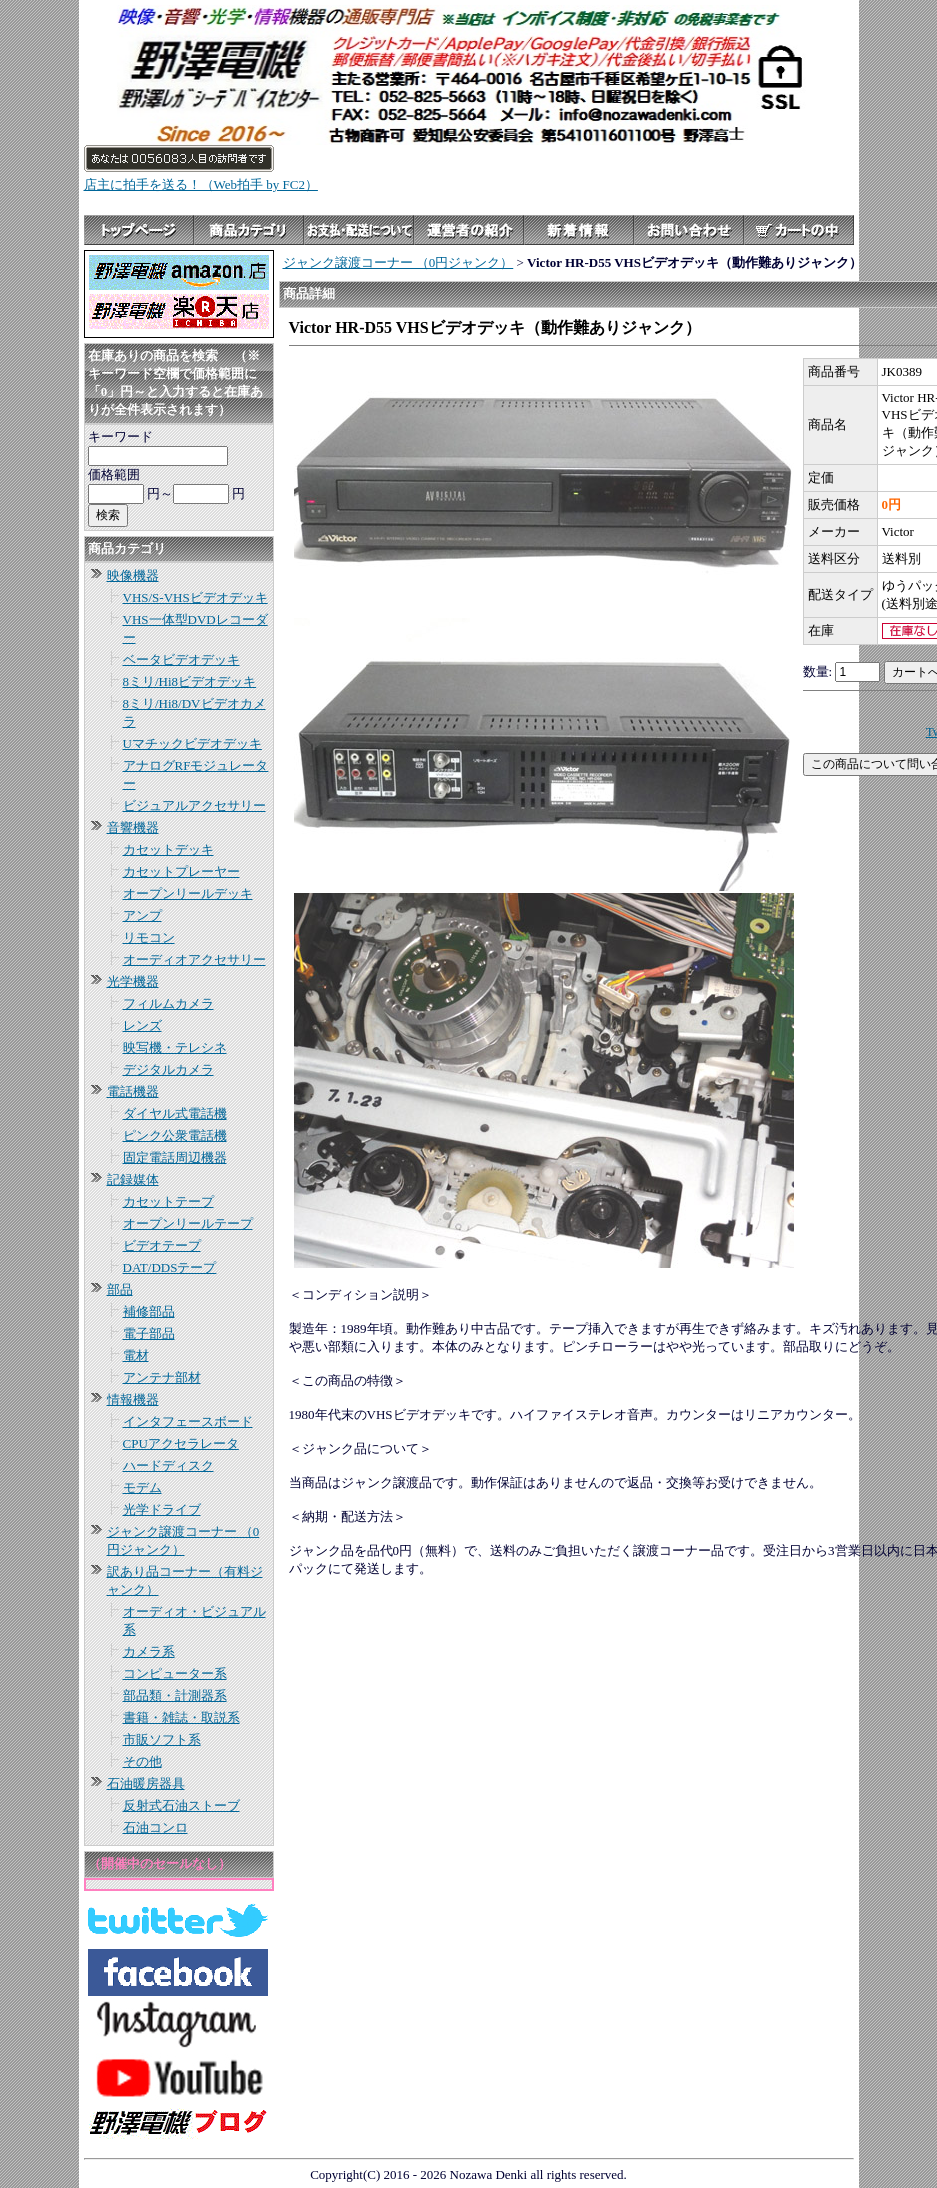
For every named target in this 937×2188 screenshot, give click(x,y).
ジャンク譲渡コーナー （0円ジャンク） (398, 262)
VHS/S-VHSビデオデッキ (195, 597)
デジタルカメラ (168, 1069)
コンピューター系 (175, 1673)
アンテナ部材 (162, 1377)
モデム (142, 1487)
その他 (142, 1761)
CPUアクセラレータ (181, 1443)
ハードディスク (168, 1465)
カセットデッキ (168, 849)
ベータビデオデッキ (181, 659)
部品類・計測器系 (175, 1695)
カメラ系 (149, 1651)
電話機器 (133, 1091)
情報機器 (133, 1399)
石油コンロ (155, 1827)
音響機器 (133, 827)
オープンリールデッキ (188, 893)
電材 (136, 1355)
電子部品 (149, 1333)
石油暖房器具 (146, 1783)
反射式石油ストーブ (181, 1805)
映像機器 (133, 575)
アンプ (142, 915)
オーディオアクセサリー (194, 959)
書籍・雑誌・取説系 (181, 1717)
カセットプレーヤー (181, 871)
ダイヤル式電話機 (175, 1113)
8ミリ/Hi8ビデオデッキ (190, 681)
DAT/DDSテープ (170, 1267)
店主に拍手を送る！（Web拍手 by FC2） (201, 184)
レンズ (142, 1025)
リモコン (149, 937)
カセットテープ (168, 1201)
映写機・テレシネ (175, 1047)
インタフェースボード (188, 1421)
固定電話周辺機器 (175, 1157)
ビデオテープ (162, 1245)
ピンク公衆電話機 (175, 1135)
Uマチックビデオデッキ (192, 743)
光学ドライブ (162, 1509)
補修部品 (149, 1311)
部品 (120, 1289)
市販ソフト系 (162, 1739)
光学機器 (133, 981)
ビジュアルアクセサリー (194, 805)
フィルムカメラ (168, 1003)
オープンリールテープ (188, 1223)
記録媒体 (133, 1179)
